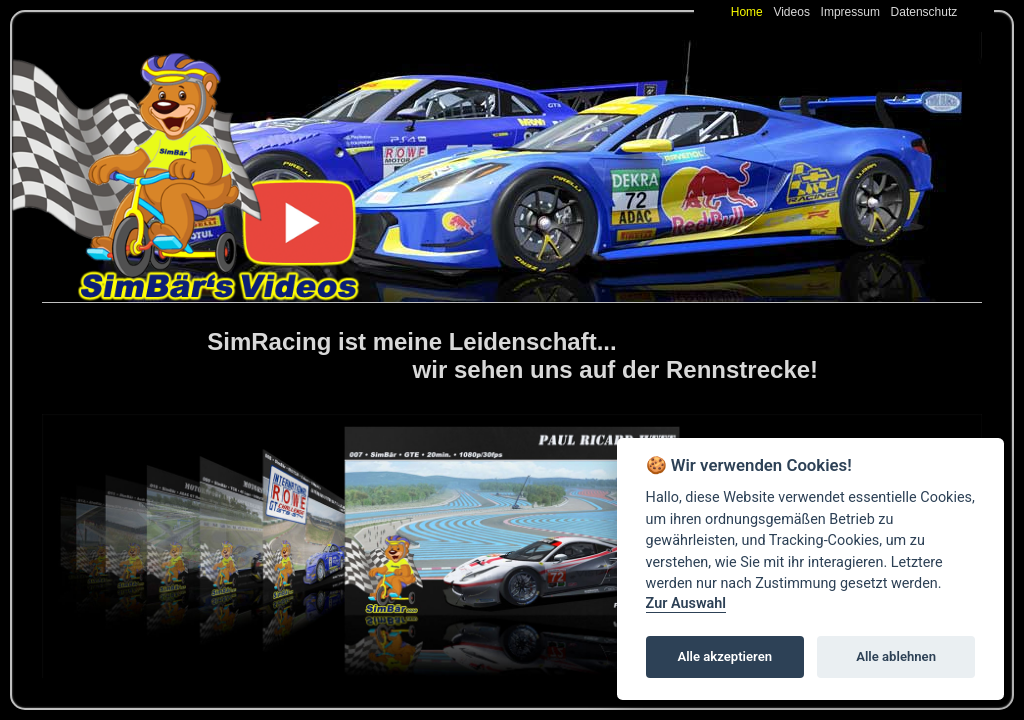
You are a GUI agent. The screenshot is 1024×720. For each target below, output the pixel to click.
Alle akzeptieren (724, 656)
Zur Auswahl (686, 603)
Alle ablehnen (896, 656)
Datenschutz (924, 12)
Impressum (854, 12)
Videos (794, 12)
